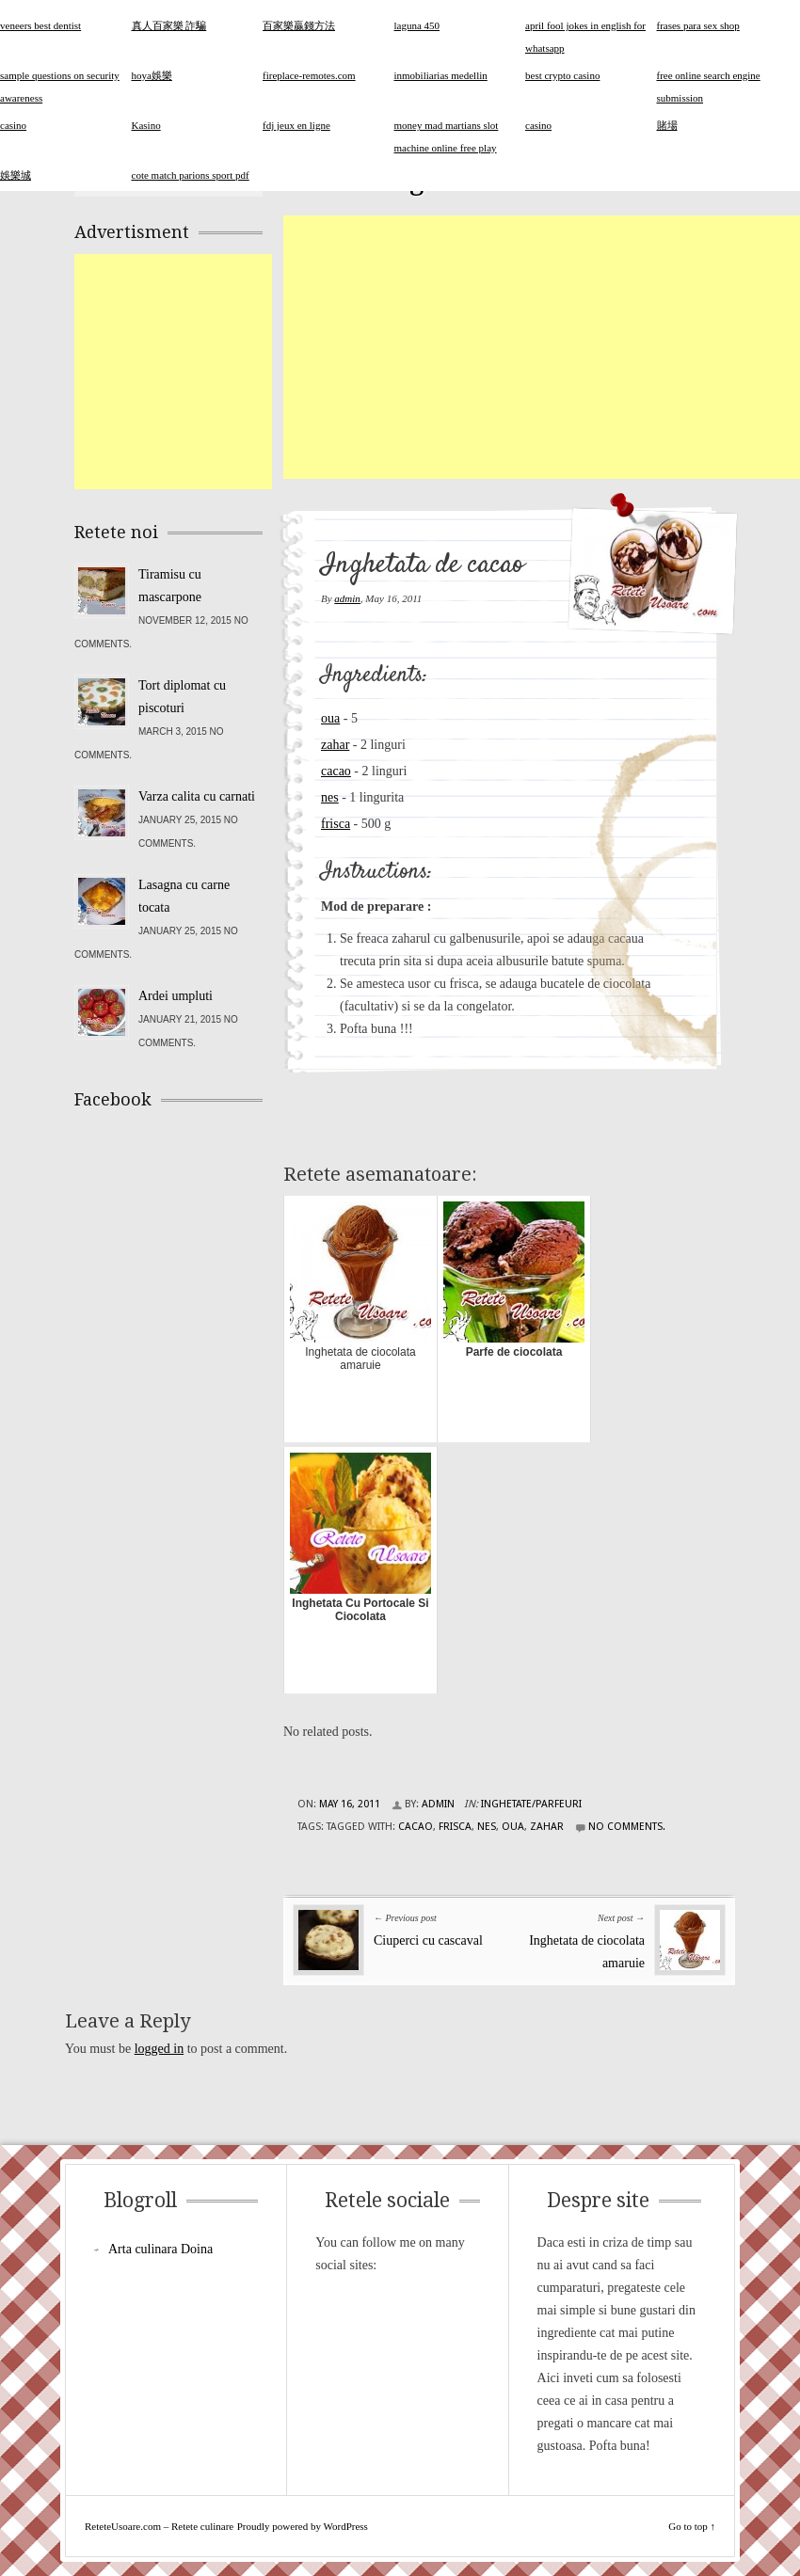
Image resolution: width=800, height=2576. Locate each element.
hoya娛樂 (152, 75)
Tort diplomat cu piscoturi (182, 696)
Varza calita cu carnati (196, 796)
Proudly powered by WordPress (302, 2526)
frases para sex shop (698, 25)
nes (330, 797)
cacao (336, 771)
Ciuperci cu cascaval (428, 1940)
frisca (335, 824)
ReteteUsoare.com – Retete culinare (159, 2526)
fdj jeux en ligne (296, 125)
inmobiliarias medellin (441, 75)
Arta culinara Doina (160, 2249)
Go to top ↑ (691, 2526)
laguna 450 (417, 25)
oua (330, 718)
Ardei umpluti (175, 996)
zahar (335, 745)
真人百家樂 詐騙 (169, 25)
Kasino (146, 125)
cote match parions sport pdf (190, 175)
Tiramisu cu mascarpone (169, 585)
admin (347, 598)
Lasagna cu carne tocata (184, 896)
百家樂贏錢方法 (299, 25)
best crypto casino (562, 75)
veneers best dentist (40, 25)
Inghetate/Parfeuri (531, 1804)
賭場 (667, 125)
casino (538, 125)
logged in (159, 2049)
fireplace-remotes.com (309, 75)
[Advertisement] (541, 347)
